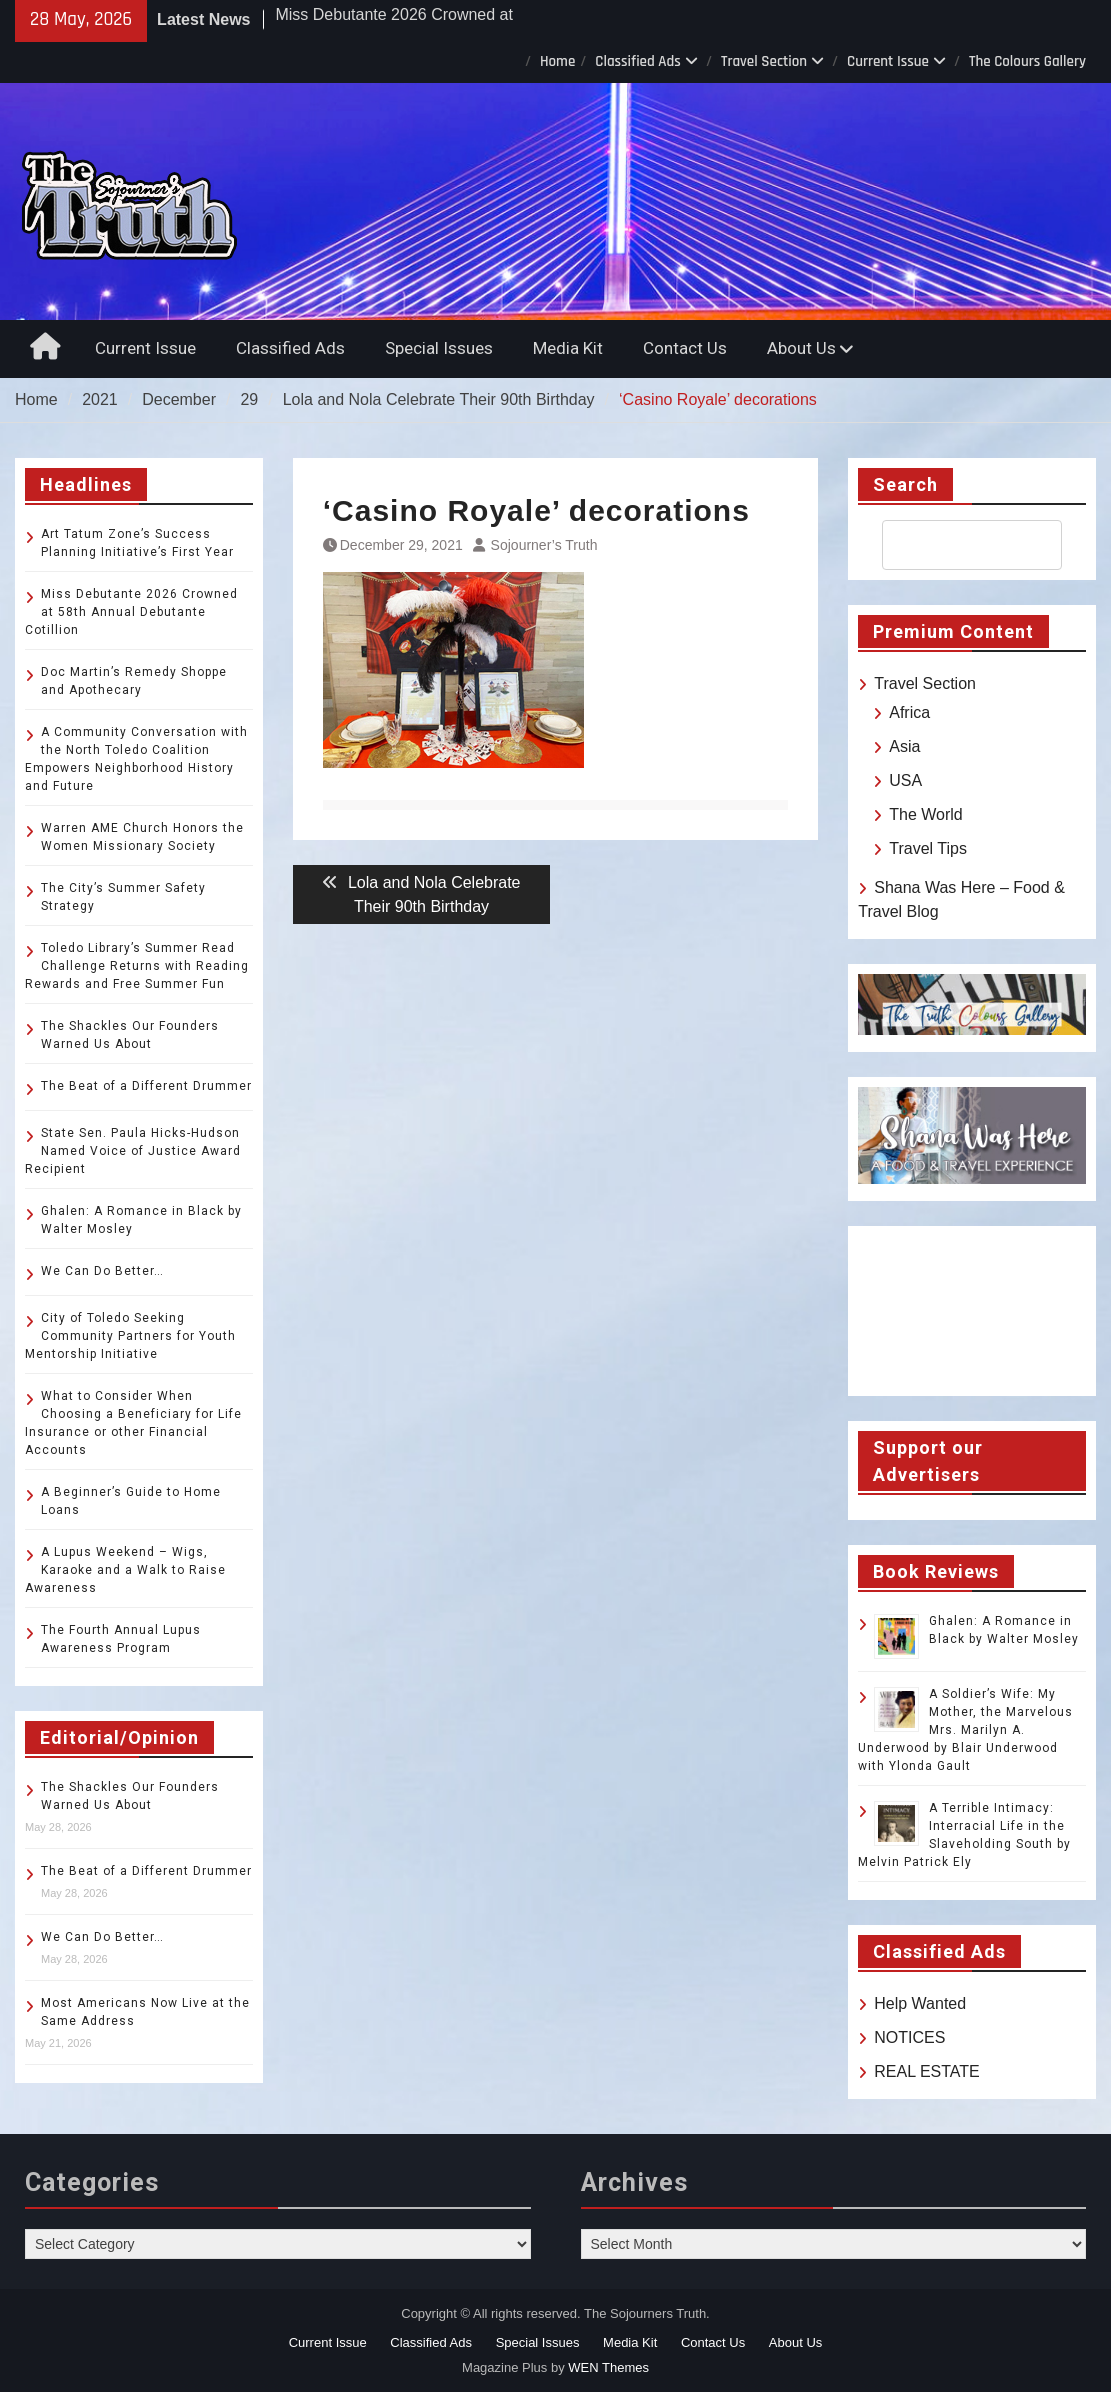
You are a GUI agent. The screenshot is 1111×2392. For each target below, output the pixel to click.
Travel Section (764, 61)
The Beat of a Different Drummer (146, 1086)
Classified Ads (638, 61)
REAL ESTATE (927, 2071)
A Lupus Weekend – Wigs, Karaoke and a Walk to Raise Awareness (125, 1570)
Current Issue (888, 61)
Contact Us (685, 348)
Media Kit (568, 348)
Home (557, 61)
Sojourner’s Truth (544, 545)
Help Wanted (920, 2003)
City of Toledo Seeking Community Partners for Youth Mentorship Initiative (130, 1336)
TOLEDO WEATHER (972, 1311)
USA (905, 780)
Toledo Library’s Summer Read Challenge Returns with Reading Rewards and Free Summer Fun (137, 966)
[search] (954, 545)
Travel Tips (928, 848)
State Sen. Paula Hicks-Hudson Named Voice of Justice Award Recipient (133, 1151)
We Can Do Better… (102, 1271)
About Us (801, 348)
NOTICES (909, 2037)
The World (926, 814)
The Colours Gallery (1027, 61)
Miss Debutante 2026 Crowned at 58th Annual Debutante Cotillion (131, 612)
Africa (909, 712)
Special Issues (439, 348)
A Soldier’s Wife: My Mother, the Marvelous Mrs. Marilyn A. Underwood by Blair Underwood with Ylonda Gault (965, 1730)
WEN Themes (608, 2367)
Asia (904, 746)
